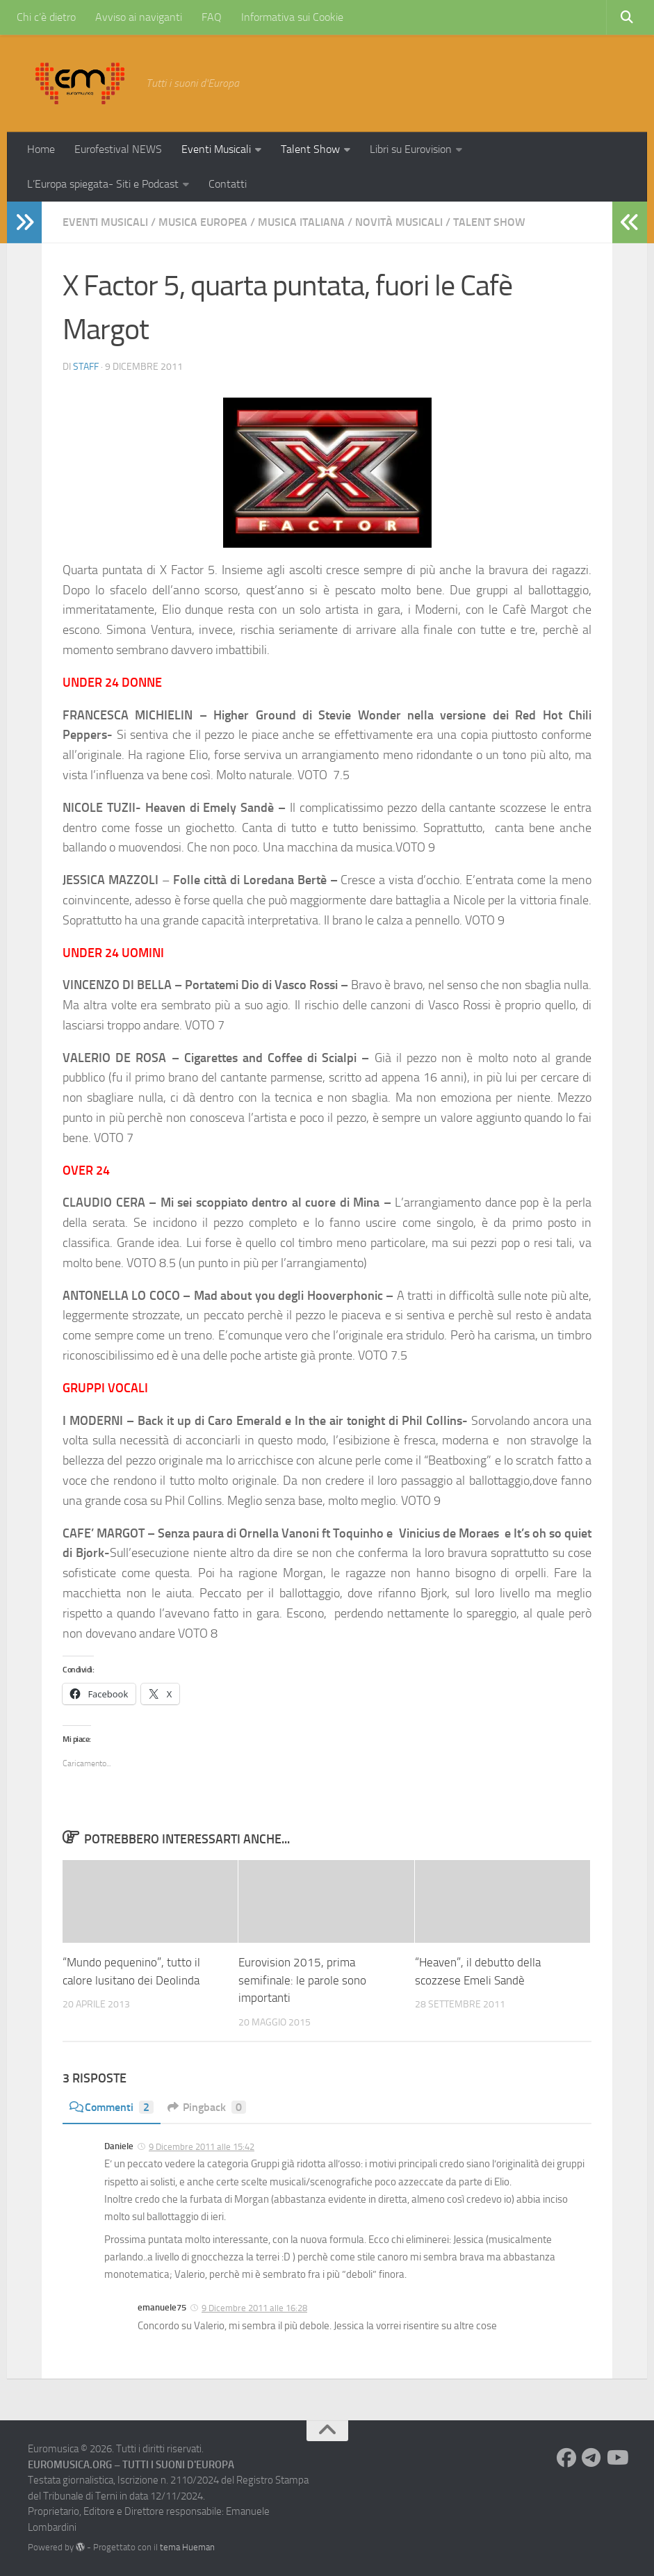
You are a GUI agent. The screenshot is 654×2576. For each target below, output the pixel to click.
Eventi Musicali (216, 149)
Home (41, 149)
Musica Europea (202, 222)
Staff (86, 367)
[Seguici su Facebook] (566, 2458)
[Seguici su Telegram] (591, 2458)
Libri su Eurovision (411, 149)
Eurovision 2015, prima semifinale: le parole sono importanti (302, 1980)
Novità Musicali (399, 222)
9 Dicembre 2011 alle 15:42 (201, 2147)
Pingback (206, 2107)
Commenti (112, 2107)
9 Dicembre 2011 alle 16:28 (254, 2308)
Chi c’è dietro (46, 17)
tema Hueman (187, 2547)
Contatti (228, 183)
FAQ (212, 17)
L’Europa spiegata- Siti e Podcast (103, 183)
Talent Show (310, 149)
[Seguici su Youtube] (616, 2458)
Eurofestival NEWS (118, 149)
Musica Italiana (301, 222)
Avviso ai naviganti (138, 17)
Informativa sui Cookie (292, 17)
